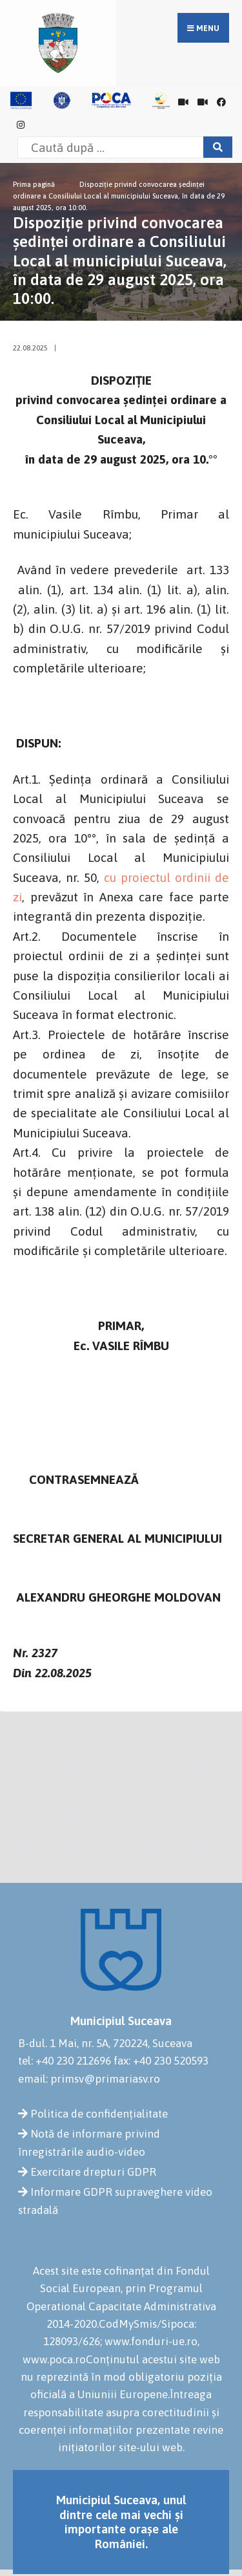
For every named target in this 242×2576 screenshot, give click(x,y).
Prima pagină (34, 184)
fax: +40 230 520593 (161, 2060)
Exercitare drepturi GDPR (93, 2171)
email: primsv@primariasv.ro (89, 2078)
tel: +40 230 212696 (64, 2060)
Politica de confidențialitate (99, 2113)
